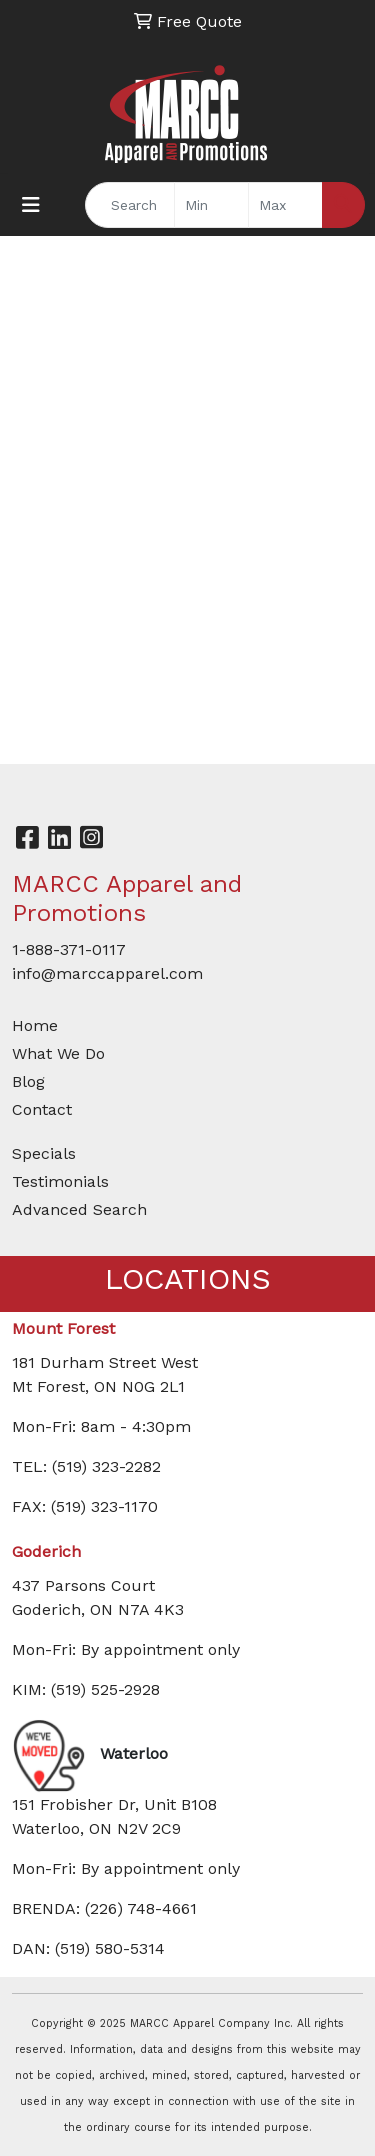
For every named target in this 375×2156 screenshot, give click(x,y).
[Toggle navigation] (31, 205)
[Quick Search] (130, 205)
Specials (44, 1153)
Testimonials (60, 1181)
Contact (42, 1109)
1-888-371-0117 (69, 949)
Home (35, 1025)
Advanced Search (79, 1209)
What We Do (58, 1053)
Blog (28, 1081)
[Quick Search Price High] (285, 205)
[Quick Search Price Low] (211, 205)
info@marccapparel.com (107, 973)
